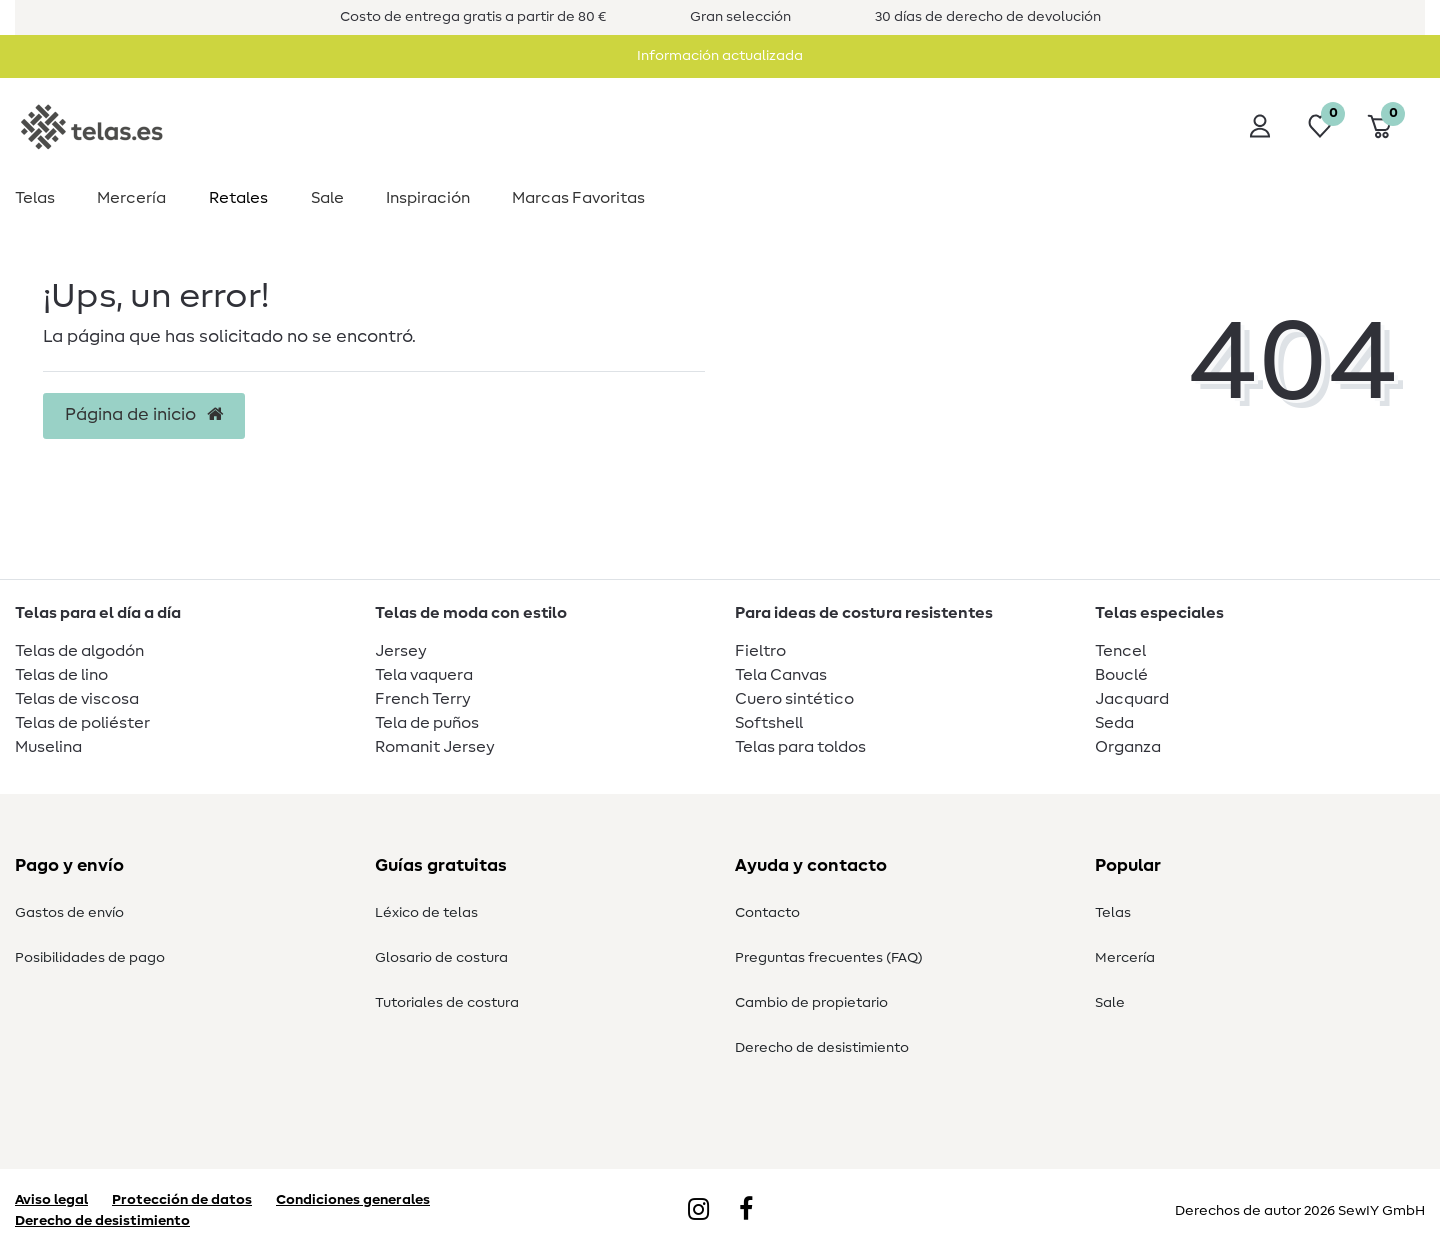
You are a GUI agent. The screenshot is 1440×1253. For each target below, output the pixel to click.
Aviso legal (51, 1200)
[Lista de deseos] (1320, 126)
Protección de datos (182, 1200)
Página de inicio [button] (144, 415)
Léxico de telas (426, 913)
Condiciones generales (353, 1200)
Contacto (767, 913)
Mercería (131, 198)
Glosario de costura (441, 958)
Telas (35, 198)
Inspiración (428, 198)
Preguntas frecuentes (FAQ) (829, 958)
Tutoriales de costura (447, 1003)
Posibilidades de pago (90, 958)
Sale (327, 198)
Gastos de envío (69, 913)
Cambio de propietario (811, 1003)
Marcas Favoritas (578, 198)
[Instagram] (698, 1211)
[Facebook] (746, 1211)
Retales (238, 198)
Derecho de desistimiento (822, 1048)
